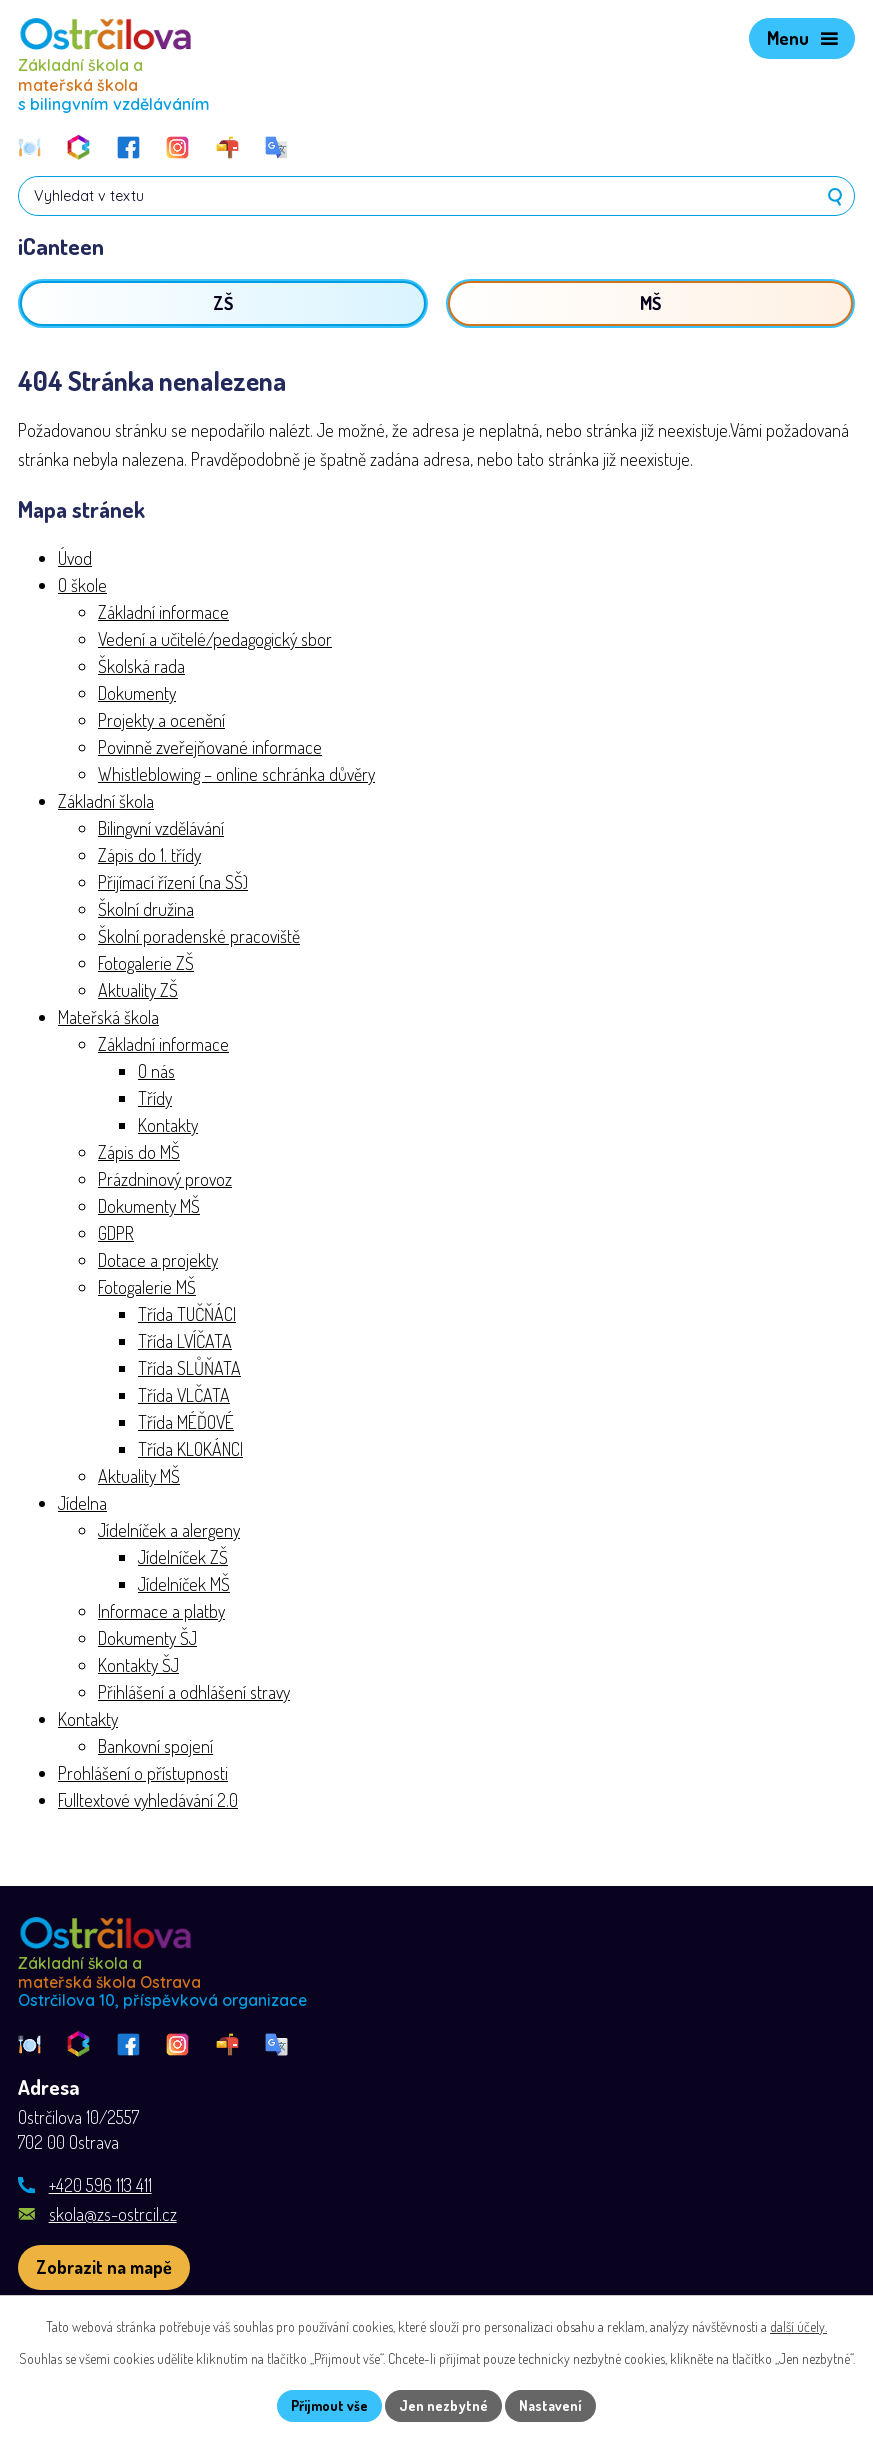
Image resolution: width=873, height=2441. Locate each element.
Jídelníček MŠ (184, 1584)
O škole (82, 585)
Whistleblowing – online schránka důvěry (236, 774)
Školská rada (141, 666)
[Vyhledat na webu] (436, 196)
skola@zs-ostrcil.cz (113, 2214)
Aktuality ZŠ (138, 990)
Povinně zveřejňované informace (210, 747)
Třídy (155, 1098)
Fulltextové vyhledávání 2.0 (148, 1800)
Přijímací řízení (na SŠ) (173, 882)
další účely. (798, 2326)
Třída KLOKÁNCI (190, 1449)
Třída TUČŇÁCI (187, 1314)
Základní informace (163, 612)
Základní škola (106, 801)
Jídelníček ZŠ (183, 1557)
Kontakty (168, 1125)
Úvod (75, 558)
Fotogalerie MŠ (147, 1287)
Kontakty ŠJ (138, 1665)
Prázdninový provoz (165, 1179)
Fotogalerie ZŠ (146, 963)
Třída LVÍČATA (185, 1341)
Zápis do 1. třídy (149, 855)
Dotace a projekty (158, 1260)
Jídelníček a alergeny (169, 1530)
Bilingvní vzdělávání (161, 828)
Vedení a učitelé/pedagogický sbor (215, 639)
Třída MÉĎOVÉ (186, 1422)
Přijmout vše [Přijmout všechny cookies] (329, 2405)
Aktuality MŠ (139, 1476)
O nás (156, 1071)
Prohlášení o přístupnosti (143, 1773)
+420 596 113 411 (100, 2185)
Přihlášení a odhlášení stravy (194, 1692)
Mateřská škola (108, 1017)
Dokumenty (137, 693)
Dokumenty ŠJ (147, 1638)
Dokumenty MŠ (149, 1206)
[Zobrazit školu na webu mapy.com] (104, 2267)
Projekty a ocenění (161, 720)
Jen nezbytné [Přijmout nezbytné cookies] (443, 2405)
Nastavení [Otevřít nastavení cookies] (550, 2405)
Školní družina (146, 909)
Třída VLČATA (184, 1395)
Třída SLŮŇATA (189, 1368)
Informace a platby (161, 1611)
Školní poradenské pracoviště (199, 936)
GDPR (116, 1233)
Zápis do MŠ (139, 1152)
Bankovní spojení (155, 1746)
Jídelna (82, 1503)
